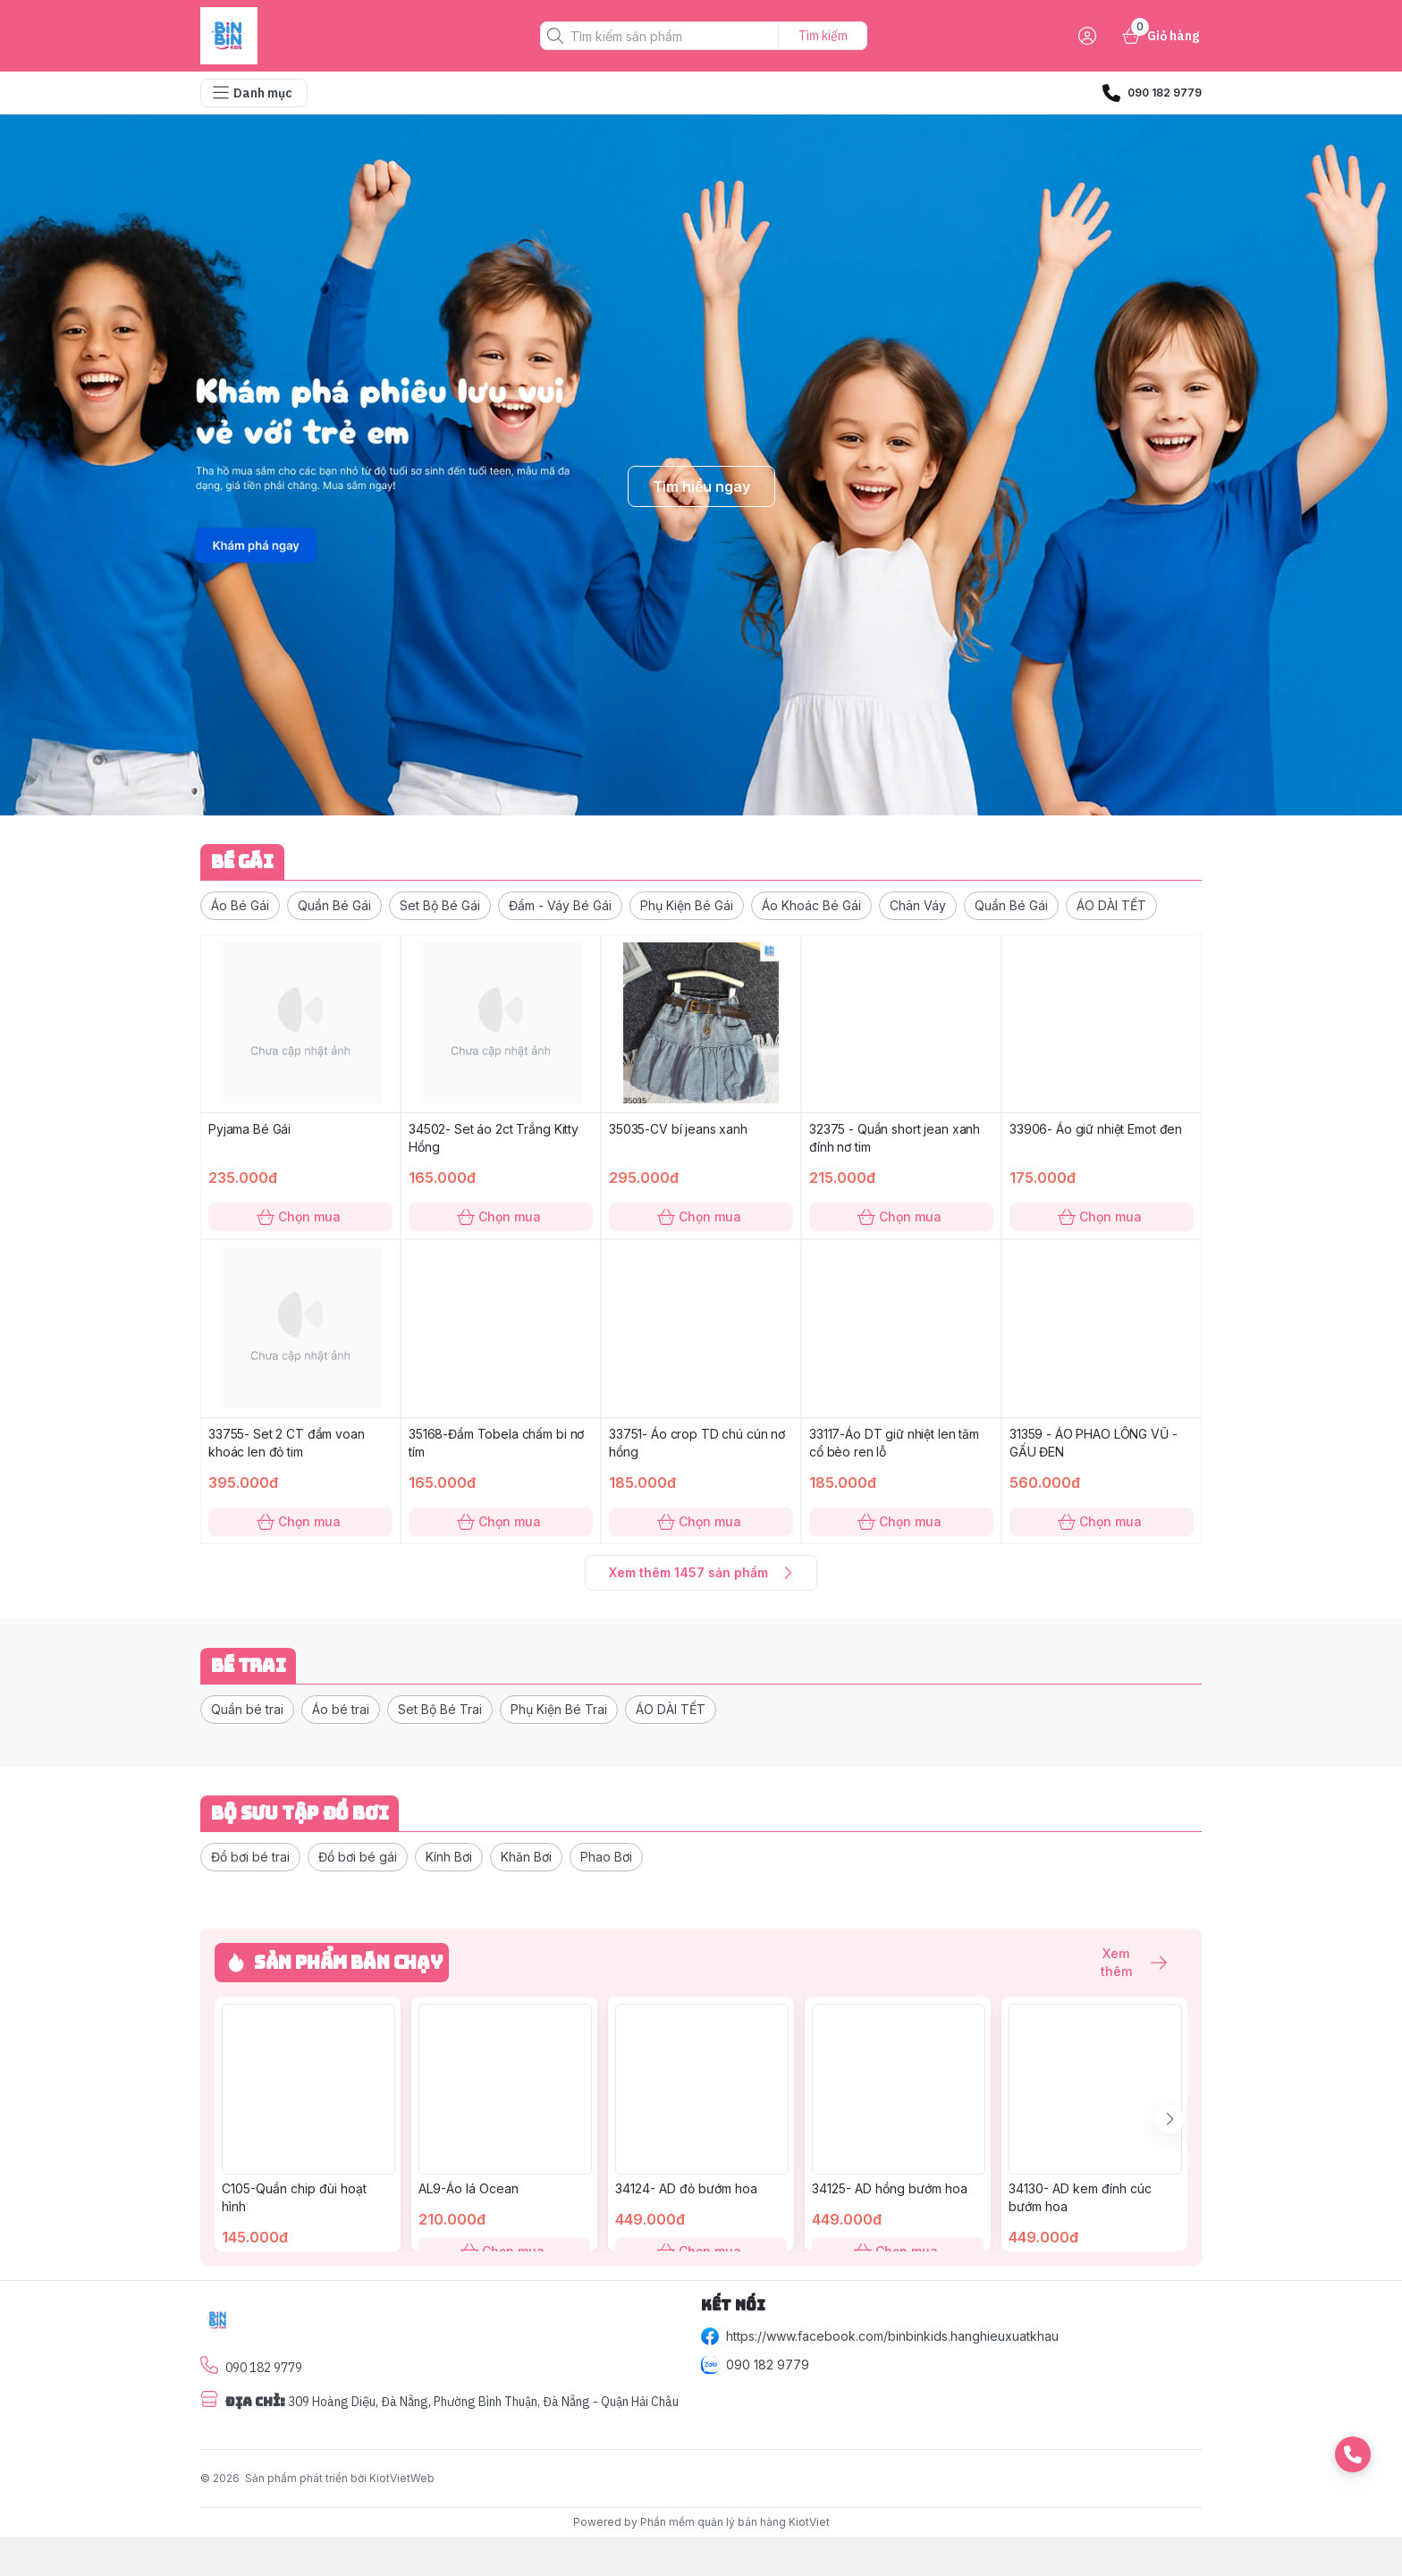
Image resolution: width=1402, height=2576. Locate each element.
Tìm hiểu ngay (701, 486)
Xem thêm (1124, 1962)
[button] (240, 905)
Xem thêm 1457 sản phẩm (701, 1573)
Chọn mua (300, 1217)
